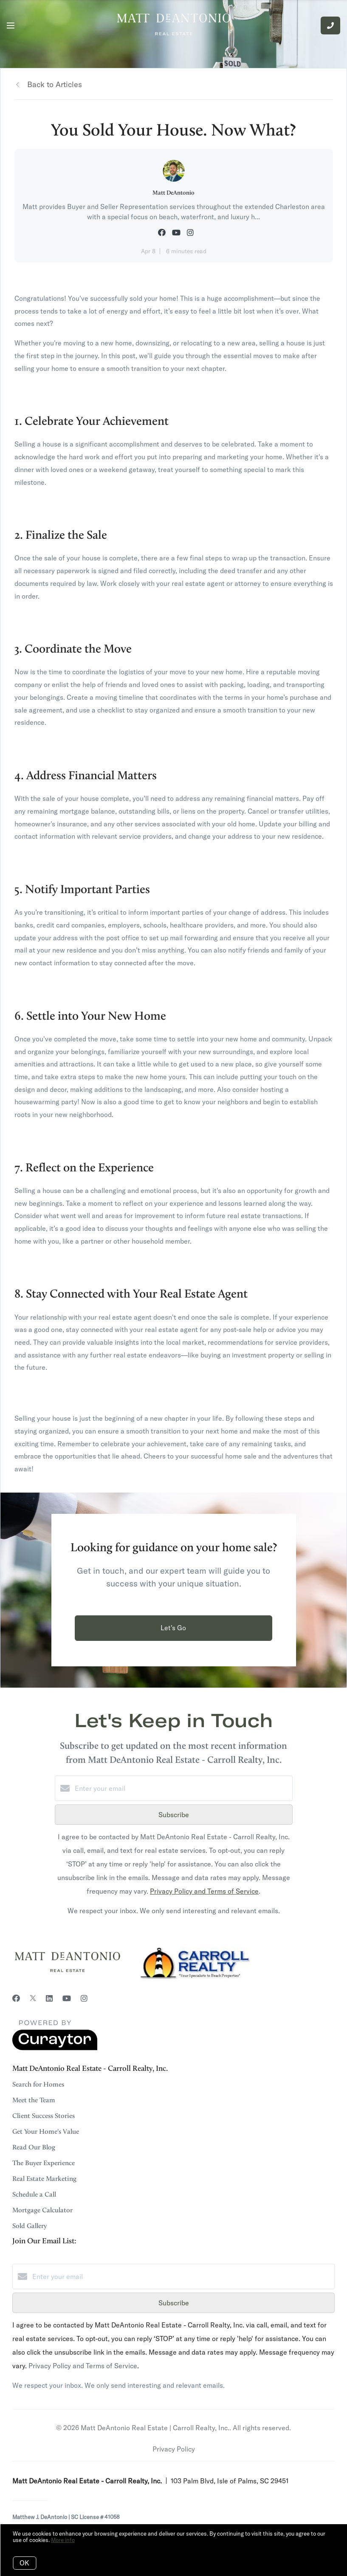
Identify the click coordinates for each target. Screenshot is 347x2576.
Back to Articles (54, 84)
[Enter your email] (182, 1788)
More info (63, 2539)
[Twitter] (33, 1998)
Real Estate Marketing (44, 2179)
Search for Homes (38, 2084)
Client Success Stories (43, 2116)
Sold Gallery (29, 2226)
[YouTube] (66, 1998)
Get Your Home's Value (45, 2131)
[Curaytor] (54, 2048)
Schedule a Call (34, 2194)
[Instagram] (84, 1998)
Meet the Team (33, 2100)
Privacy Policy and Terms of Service (204, 1891)
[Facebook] (16, 1998)
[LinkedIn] (49, 1998)
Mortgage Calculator (42, 2210)
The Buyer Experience (43, 2163)
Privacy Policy (173, 2449)
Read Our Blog (33, 2147)
